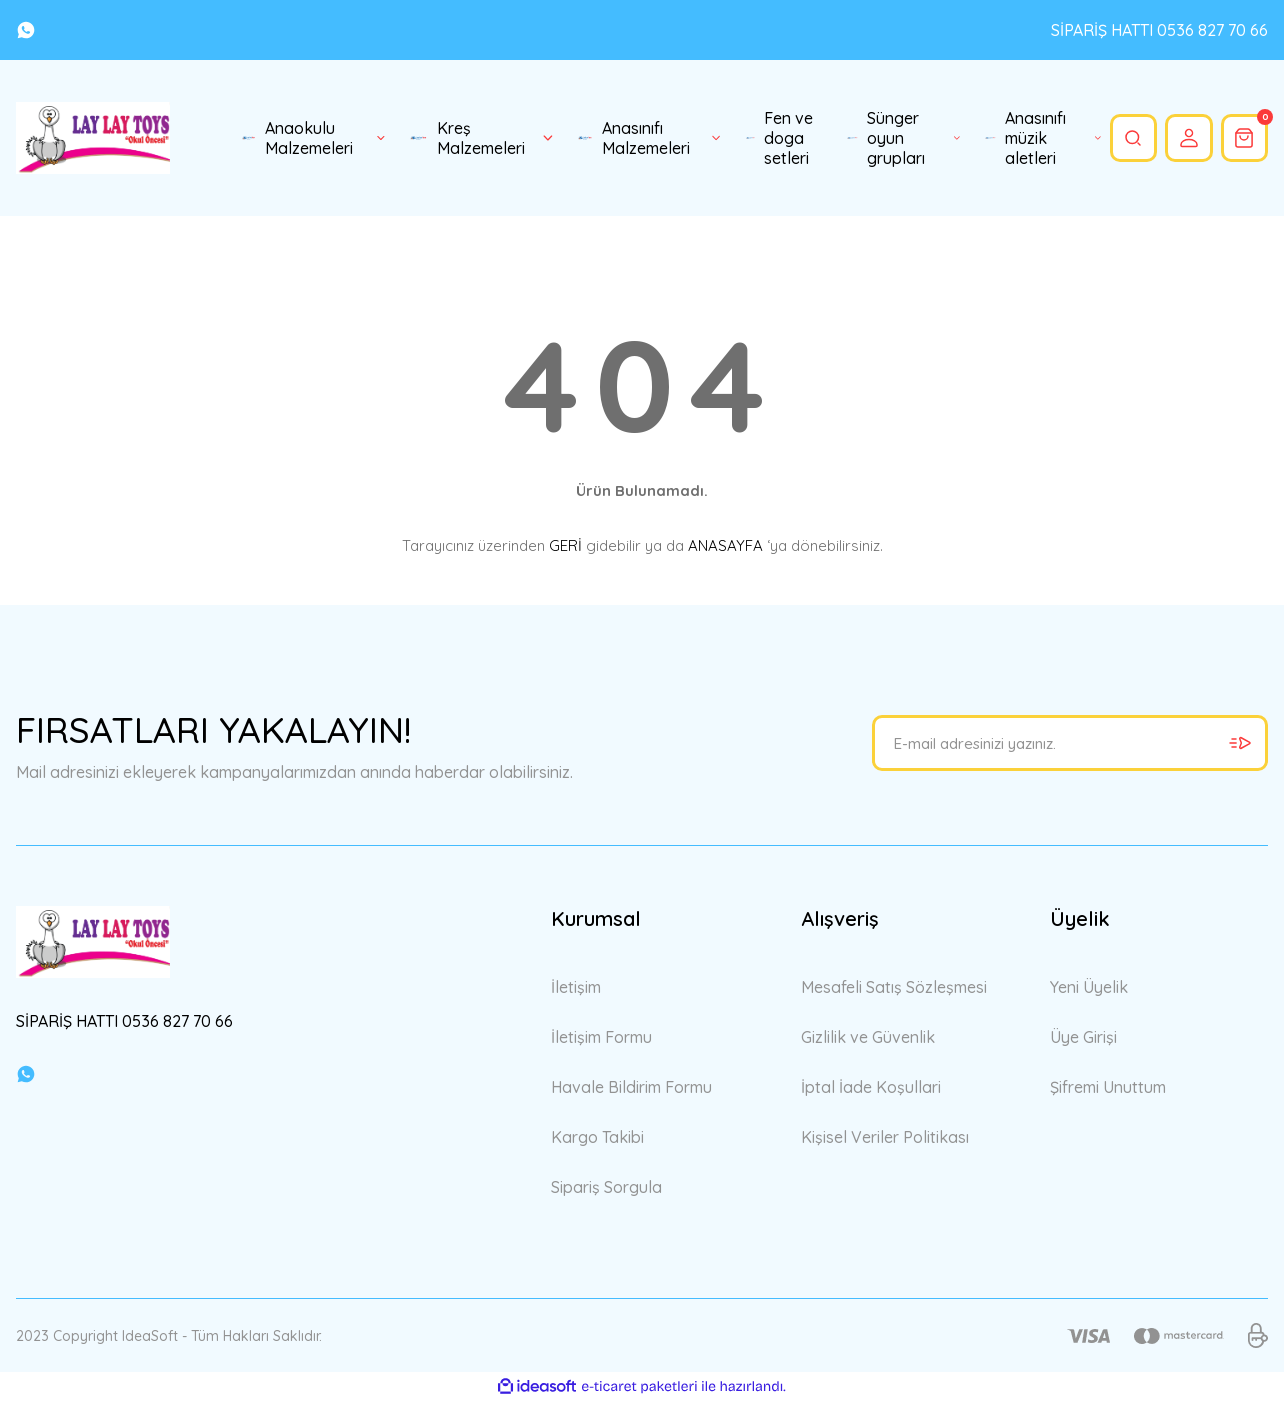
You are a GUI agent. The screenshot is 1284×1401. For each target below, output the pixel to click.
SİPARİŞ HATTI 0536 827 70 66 (1159, 30)
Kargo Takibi (597, 1137)
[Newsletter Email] (1070, 743)
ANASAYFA (725, 545)
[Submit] (1240, 743)
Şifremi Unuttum (1108, 1087)
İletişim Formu (601, 1037)
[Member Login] (1185, 138)
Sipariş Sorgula (606, 1187)
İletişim (576, 987)
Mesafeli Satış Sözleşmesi (894, 987)
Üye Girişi (1083, 1037)
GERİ (565, 545)
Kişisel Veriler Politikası (885, 1137)
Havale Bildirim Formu (631, 1087)
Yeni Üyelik (1089, 987)
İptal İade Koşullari (871, 1087)
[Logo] (93, 138)
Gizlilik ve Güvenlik (868, 1037)
